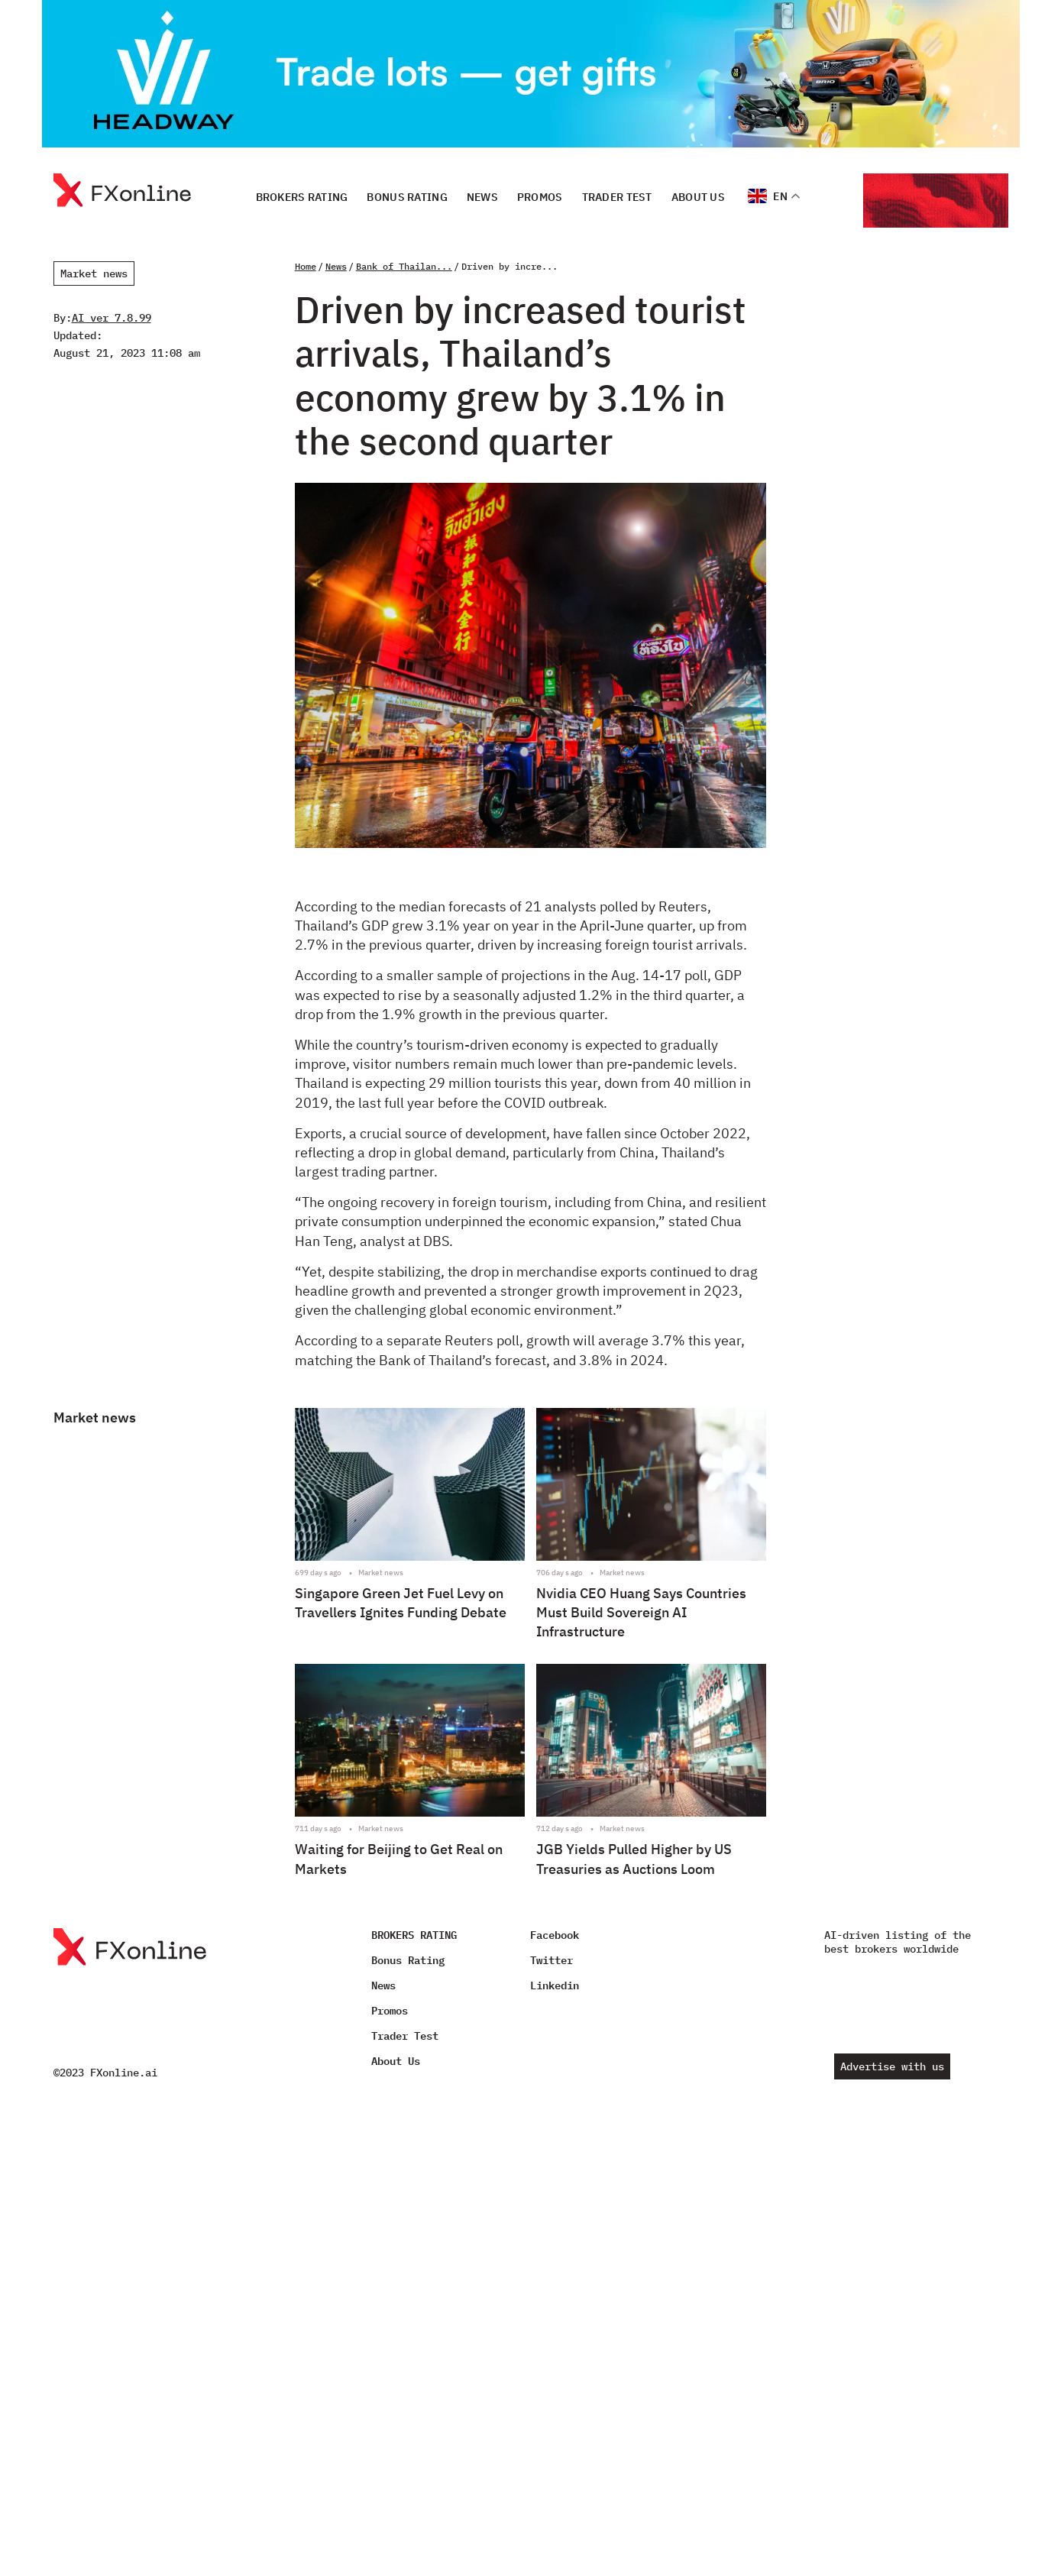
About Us (698, 196)
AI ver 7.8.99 (111, 318)
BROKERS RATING (302, 196)
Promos (540, 196)
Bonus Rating (407, 196)
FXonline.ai (123, 2072)
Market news (94, 273)
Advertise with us (892, 2066)
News (482, 196)
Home (305, 266)
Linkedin (554, 1985)
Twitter (551, 1960)
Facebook (554, 1935)
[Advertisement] (893, 656)
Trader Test (617, 196)
